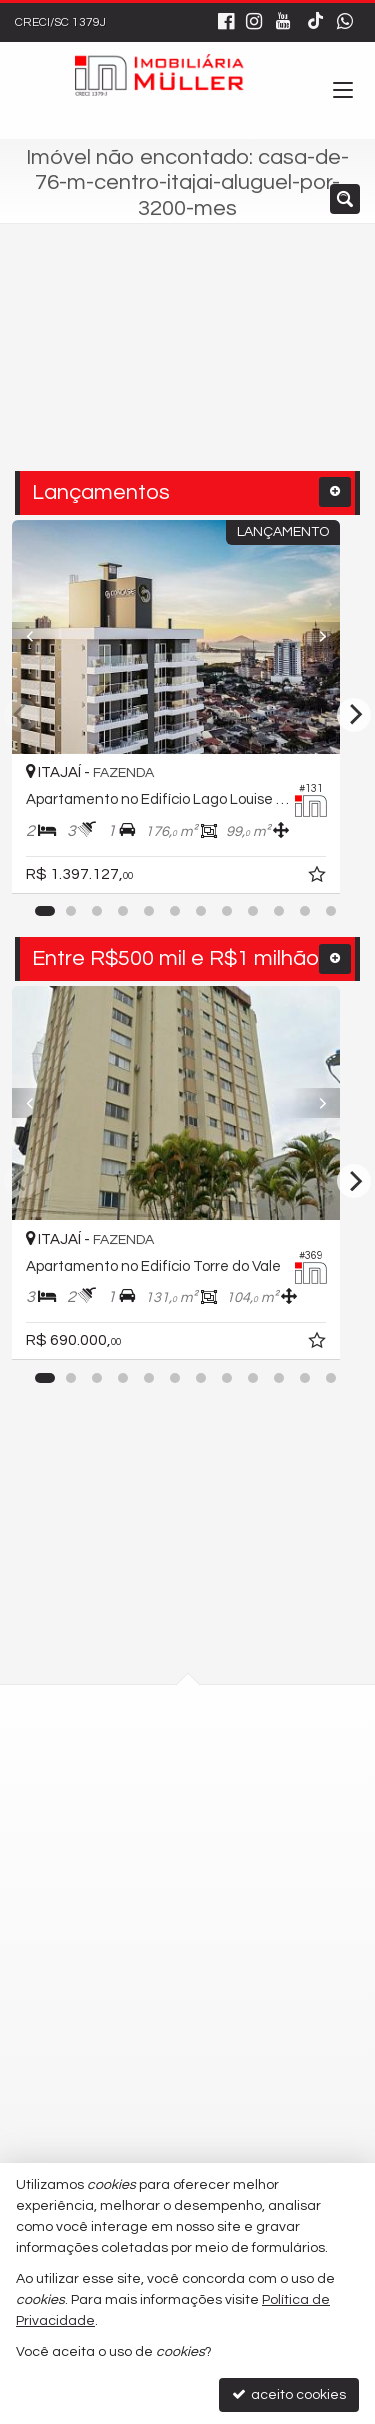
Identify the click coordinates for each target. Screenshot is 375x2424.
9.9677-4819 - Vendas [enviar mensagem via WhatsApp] (147, 2025)
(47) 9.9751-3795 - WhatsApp (156, 1952)
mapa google (107, 1819)
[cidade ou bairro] (148, 368)
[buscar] (305, 368)
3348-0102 (111, 1916)
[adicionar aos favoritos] (342, 878)
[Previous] (38, 637)
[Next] (336, 637)
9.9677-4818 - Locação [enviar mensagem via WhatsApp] (151, 1988)
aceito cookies (289, 2394)
